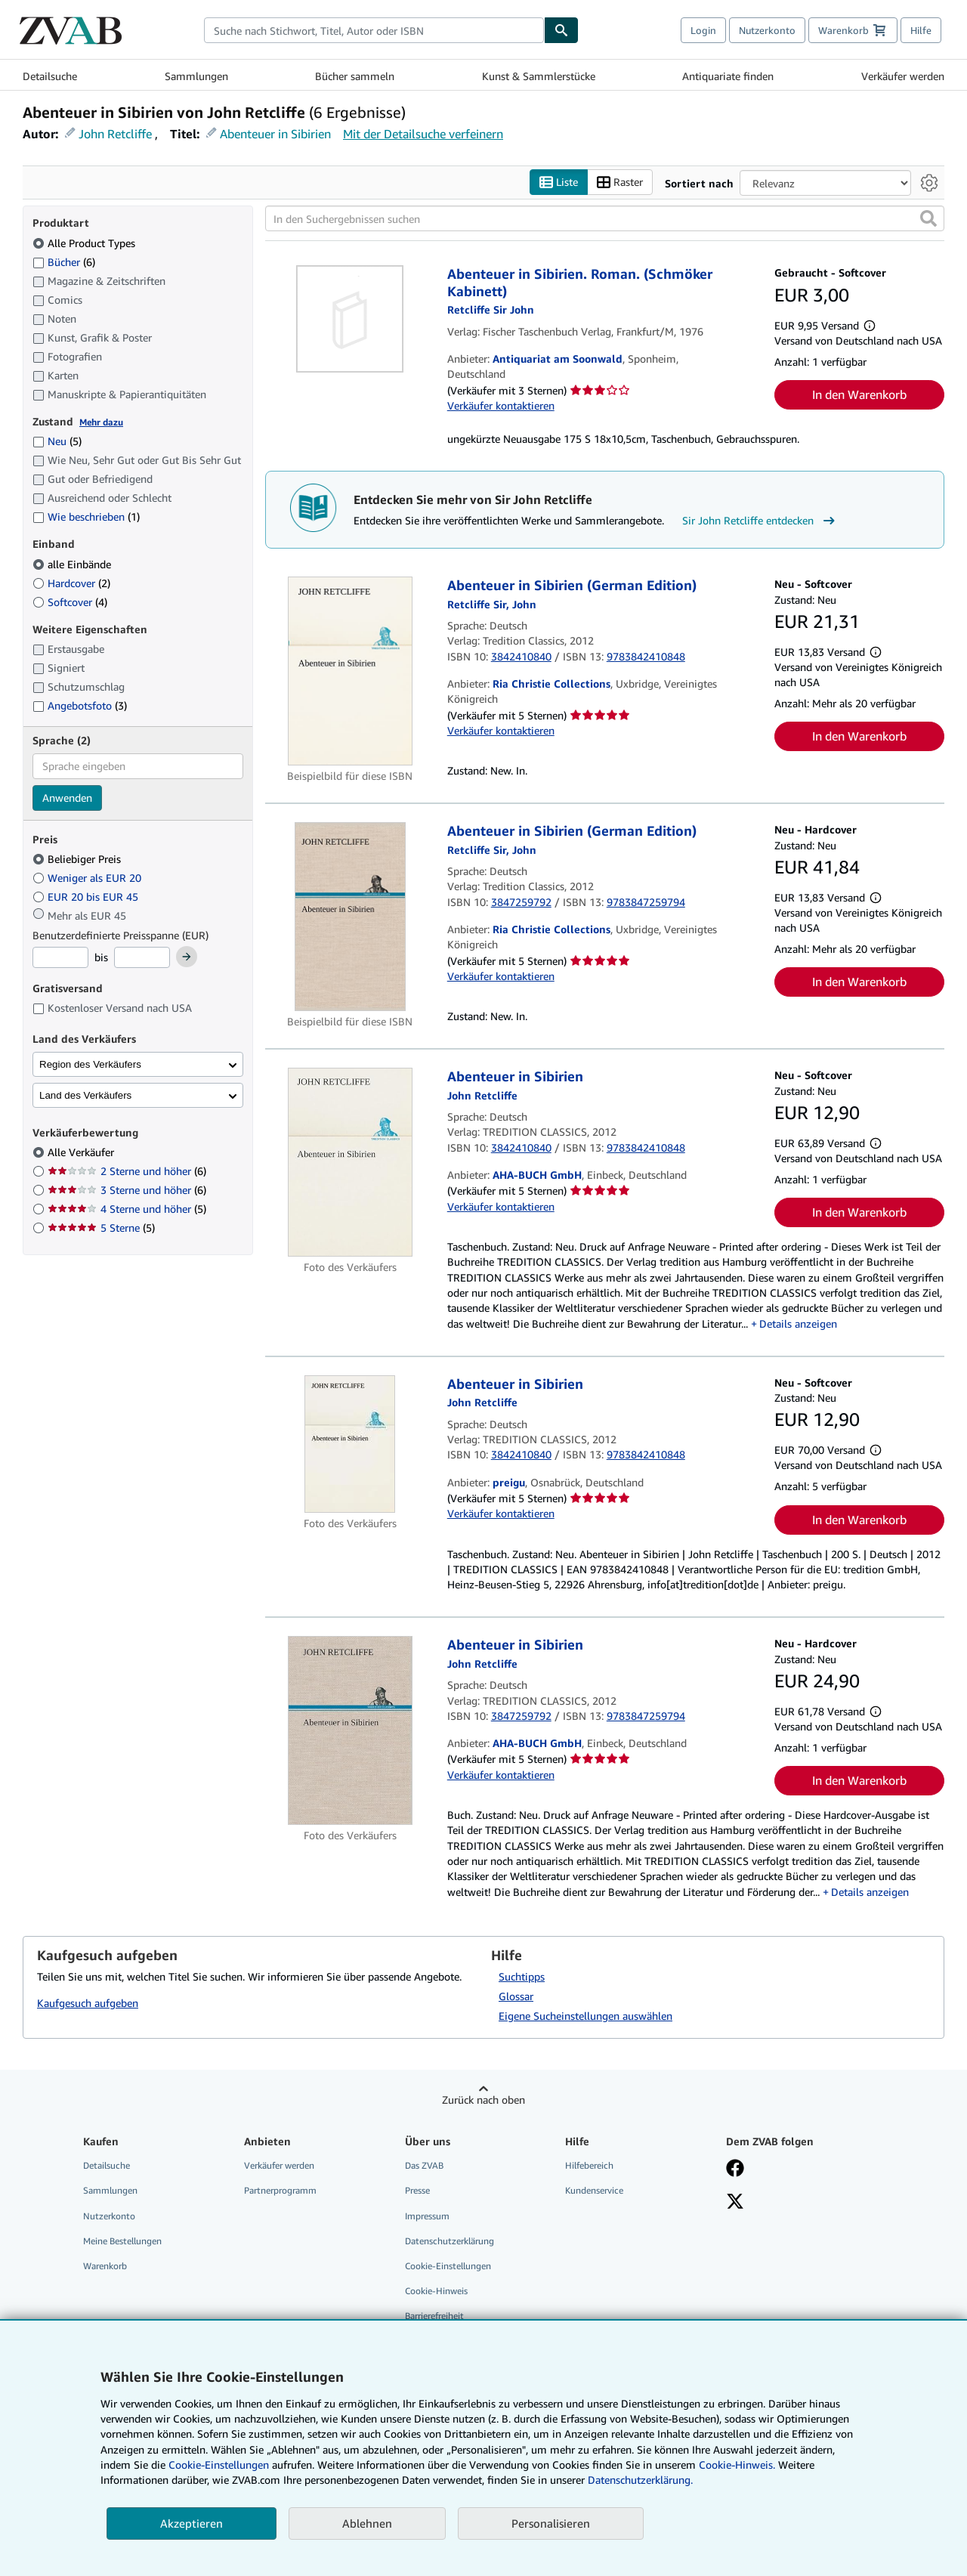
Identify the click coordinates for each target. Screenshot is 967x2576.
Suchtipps (522, 1977)
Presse (417, 2191)
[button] (928, 219)
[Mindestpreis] (60, 958)
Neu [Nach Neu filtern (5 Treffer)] (57, 441)
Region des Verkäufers (90, 1064)
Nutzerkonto (767, 30)
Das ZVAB (424, 2166)
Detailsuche (50, 76)
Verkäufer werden (902, 76)
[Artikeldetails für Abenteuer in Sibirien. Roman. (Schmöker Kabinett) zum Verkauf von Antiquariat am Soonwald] (350, 319)
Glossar (516, 1996)
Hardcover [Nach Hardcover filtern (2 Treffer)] (71, 583)
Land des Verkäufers (85, 1095)
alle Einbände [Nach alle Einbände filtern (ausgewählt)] (73, 564)
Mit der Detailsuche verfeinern (423, 133)
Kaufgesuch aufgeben (87, 2002)
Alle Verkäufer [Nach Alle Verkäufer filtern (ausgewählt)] (82, 1152)
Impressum (427, 2216)
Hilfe (920, 30)
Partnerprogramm (280, 2191)
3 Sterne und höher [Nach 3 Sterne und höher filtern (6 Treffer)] (127, 1190)
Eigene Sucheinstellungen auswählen (585, 2016)
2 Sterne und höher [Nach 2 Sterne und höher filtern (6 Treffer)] (127, 1171)
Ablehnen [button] (367, 2523)
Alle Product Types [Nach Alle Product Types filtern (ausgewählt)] (85, 243)
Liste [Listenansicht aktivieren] (558, 182)
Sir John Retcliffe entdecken (760, 520)
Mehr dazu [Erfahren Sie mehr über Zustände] (101, 422)
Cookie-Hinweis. (737, 2464)
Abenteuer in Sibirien (275, 133)
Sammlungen (196, 76)
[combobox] (374, 30)
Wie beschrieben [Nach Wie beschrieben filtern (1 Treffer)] (86, 517)
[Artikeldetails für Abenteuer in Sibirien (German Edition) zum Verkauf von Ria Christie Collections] (350, 671)
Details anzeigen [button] (798, 1323)
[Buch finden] (561, 30)
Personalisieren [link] (550, 2523)
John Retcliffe (115, 133)
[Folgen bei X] (735, 2203)
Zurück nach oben (483, 2100)
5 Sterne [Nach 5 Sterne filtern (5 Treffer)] (101, 1228)
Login (703, 30)
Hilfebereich (589, 2166)
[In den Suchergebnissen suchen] (604, 219)
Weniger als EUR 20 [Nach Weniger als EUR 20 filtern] (88, 877)
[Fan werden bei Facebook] (735, 2170)
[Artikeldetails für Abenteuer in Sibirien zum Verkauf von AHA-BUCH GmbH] (350, 1162)
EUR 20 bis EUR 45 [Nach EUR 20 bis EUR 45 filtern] (86, 896)
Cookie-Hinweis (436, 2290)
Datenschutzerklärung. (640, 2479)
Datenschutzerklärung (449, 2241)
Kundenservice (594, 2191)
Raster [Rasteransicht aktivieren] (620, 182)
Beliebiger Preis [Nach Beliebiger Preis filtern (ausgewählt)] (78, 859)
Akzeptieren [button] (191, 2523)
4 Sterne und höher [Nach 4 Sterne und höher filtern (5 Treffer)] (127, 1209)
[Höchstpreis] (142, 958)
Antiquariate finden (728, 76)
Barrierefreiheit (434, 2316)
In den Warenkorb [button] (859, 394)
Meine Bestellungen (122, 2241)
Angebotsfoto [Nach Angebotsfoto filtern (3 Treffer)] (79, 706)
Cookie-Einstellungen (218, 2464)
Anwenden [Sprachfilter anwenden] (67, 797)
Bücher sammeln (354, 76)
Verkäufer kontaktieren (501, 405)
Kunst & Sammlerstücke (538, 76)
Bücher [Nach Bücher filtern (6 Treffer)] (63, 261)
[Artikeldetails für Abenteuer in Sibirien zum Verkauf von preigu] (350, 1444)
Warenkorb (105, 2265)
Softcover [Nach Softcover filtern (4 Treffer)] (69, 601)
